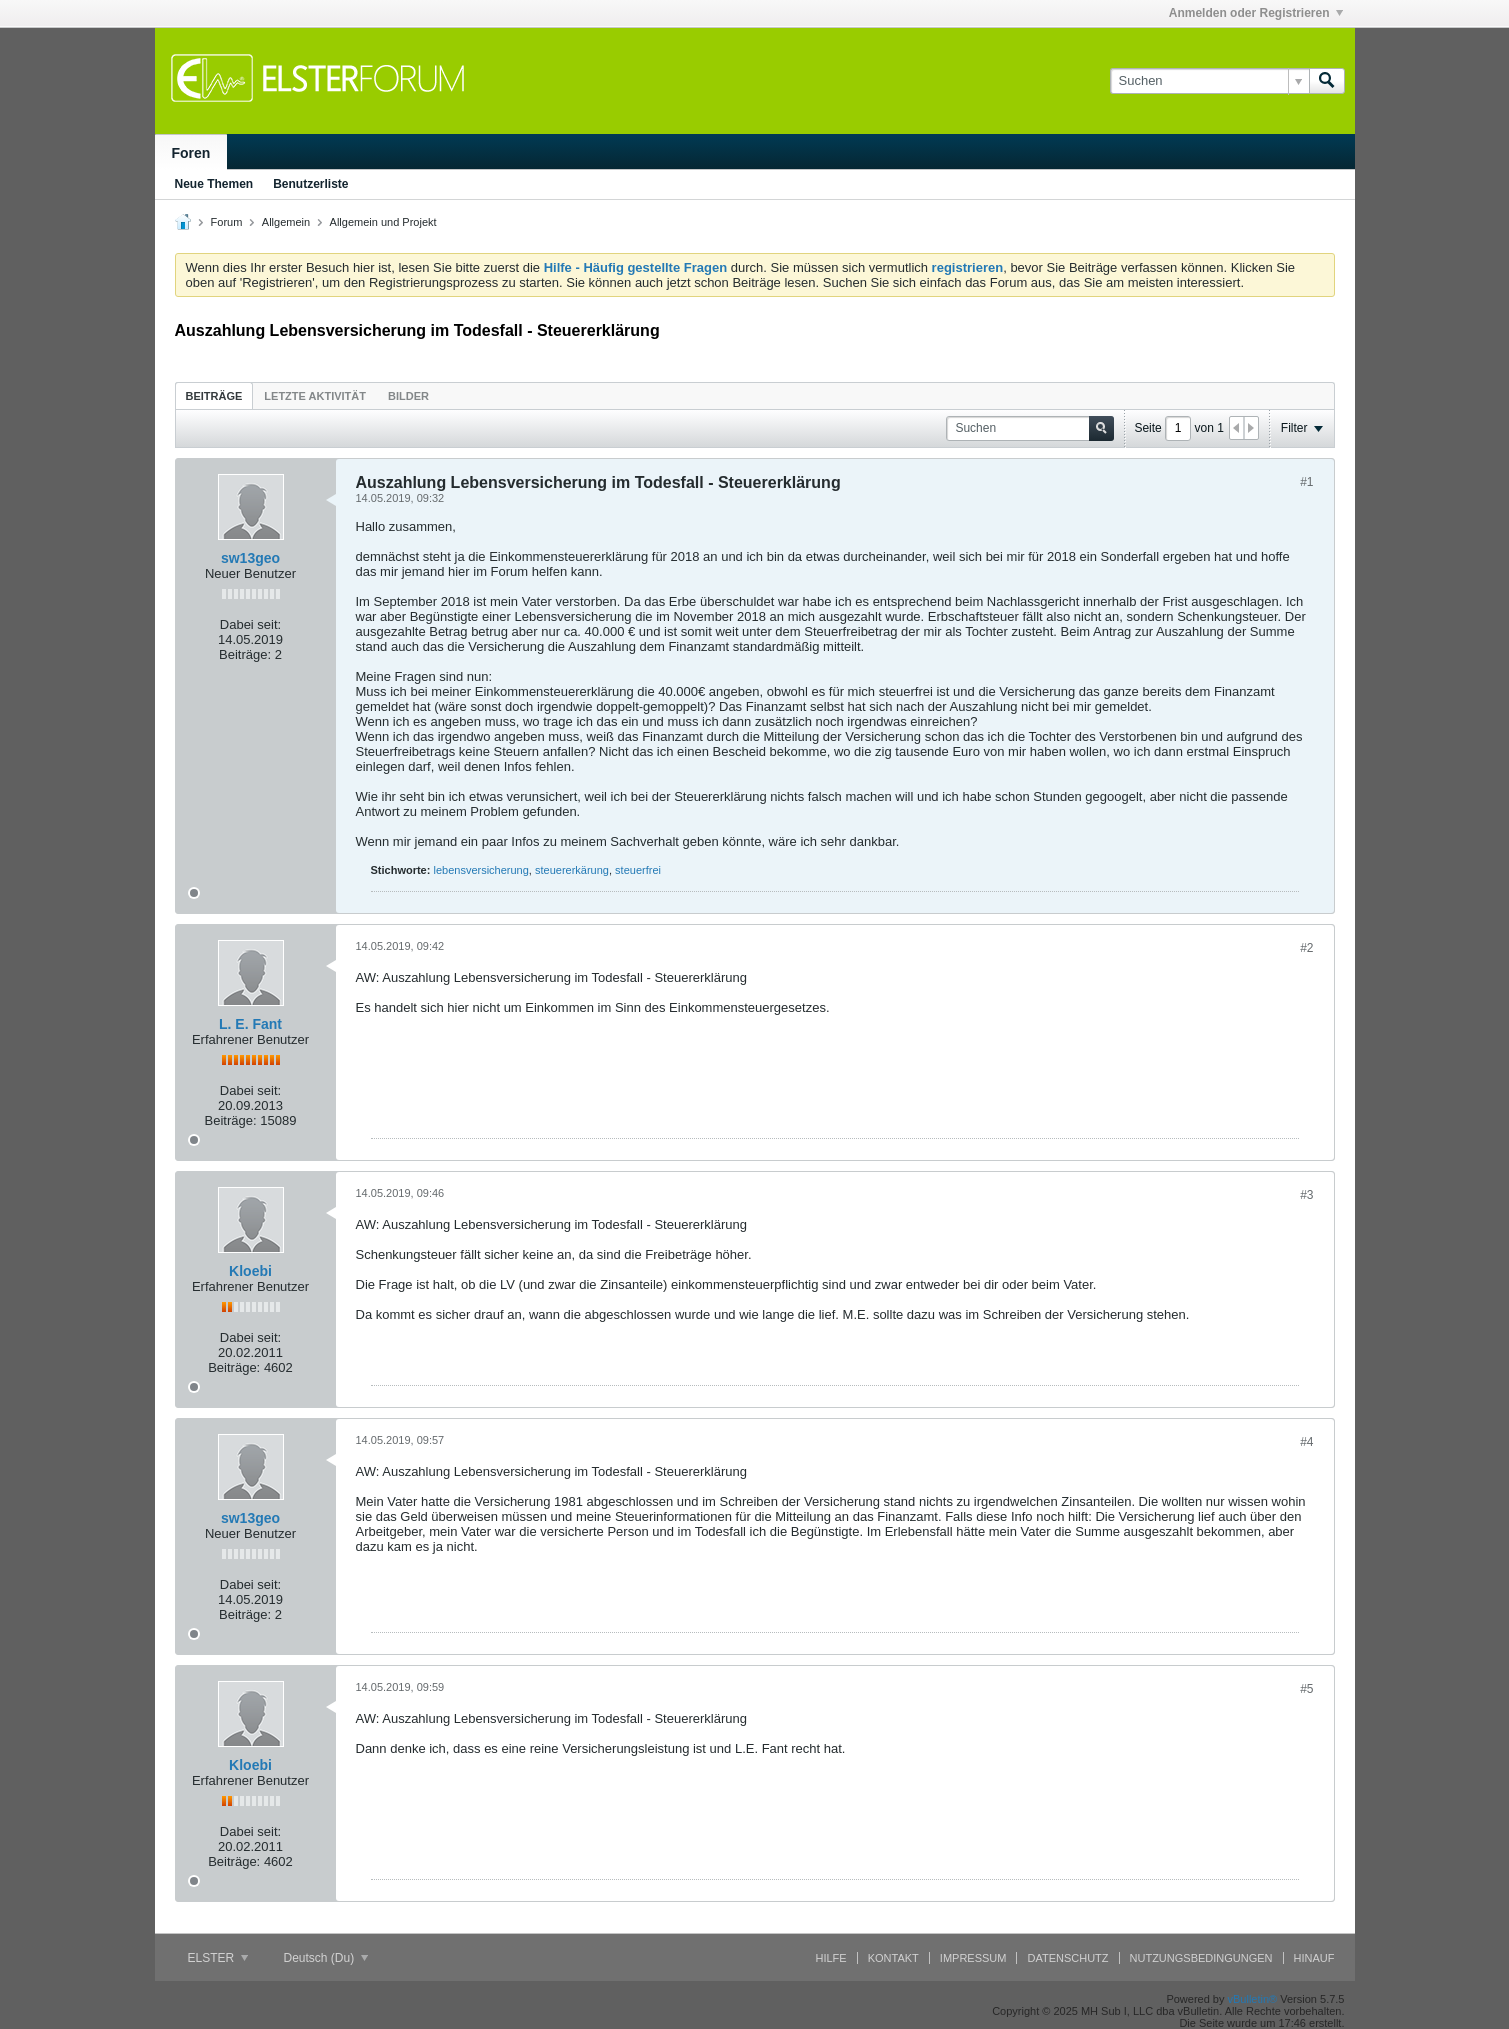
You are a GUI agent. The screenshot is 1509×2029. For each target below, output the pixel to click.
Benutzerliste (310, 184)
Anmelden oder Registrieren (1256, 13)
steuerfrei (638, 870)
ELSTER (218, 1958)
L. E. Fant (250, 1024)
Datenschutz (1067, 1958)
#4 (1306, 1442)
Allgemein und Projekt (383, 222)
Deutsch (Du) (326, 1958)
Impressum (973, 1958)
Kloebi (250, 1271)
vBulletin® (1253, 1999)
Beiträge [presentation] (214, 396)
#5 (1306, 1689)
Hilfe (831, 1958)
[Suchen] (1209, 81)
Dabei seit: (250, 624)
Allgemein (286, 222)
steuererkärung (572, 870)
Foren (191, 153)
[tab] (214, 395)
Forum (227, 222)
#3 (1306, 1195)
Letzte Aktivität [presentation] (315, 396)
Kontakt (893, 1958)
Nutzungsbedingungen (1201, 1958)
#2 (1306, 948)
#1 (1306, 482)
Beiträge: (245, 654)
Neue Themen (214, 184)
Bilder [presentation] (408, 396)
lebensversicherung (480, 870)
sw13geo (250, 558)
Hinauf (1314, 1958)
